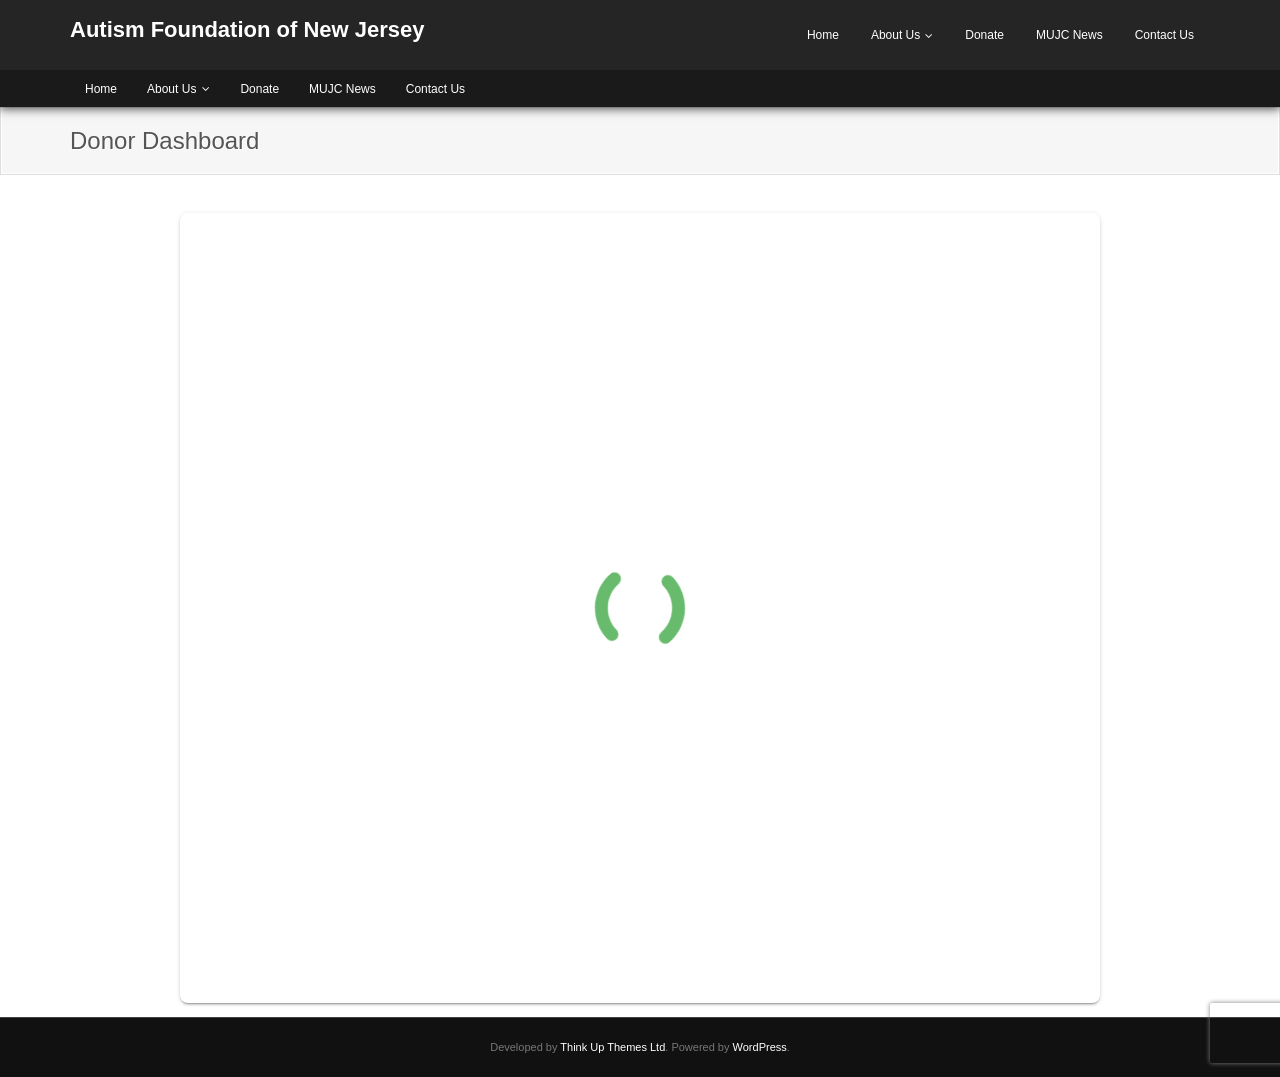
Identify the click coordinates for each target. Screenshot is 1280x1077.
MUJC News (1069, 35)
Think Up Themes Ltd (612, 1047)
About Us (895, 35)
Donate (984, 35)
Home (823, 35)
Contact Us (1164, 35)
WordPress (760, 1047)
